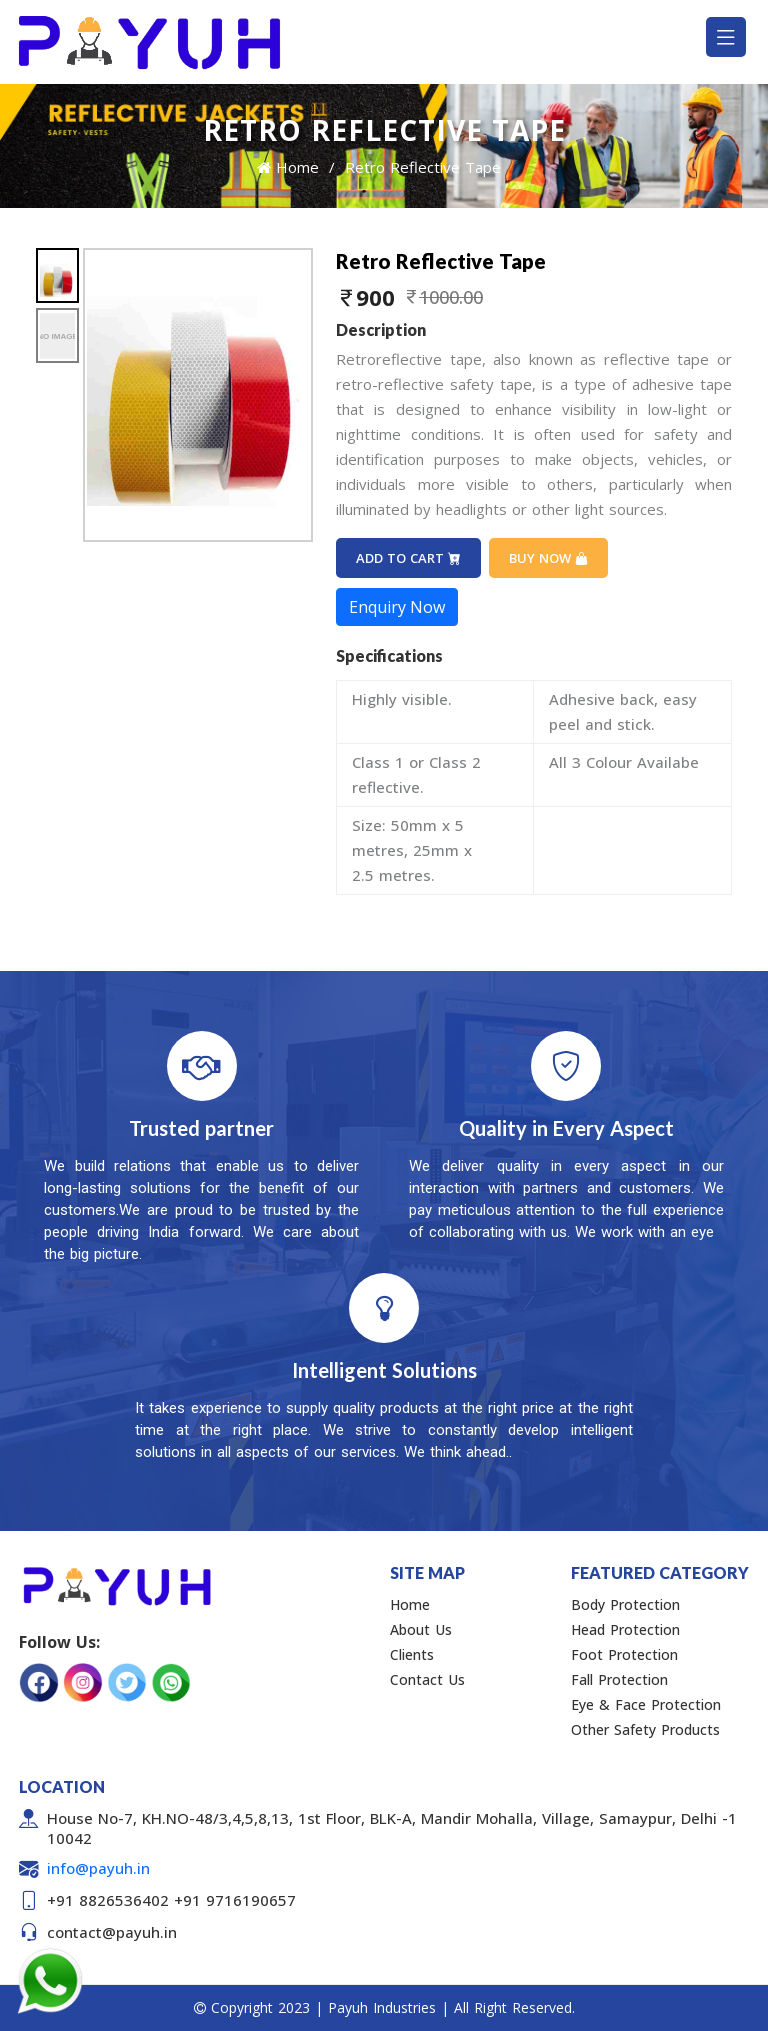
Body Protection (625, 1604)
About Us (421, 1629)
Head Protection (625, 1629)
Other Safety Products (645, 1729)
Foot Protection (624, 1654)
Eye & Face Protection (646, 1704)
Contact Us (427, 1679)
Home (288, 167)
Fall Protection (619, 1679)
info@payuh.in (98, 1868)
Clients (412, 1654)
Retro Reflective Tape (423, 167)
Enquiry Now (397, 607)
